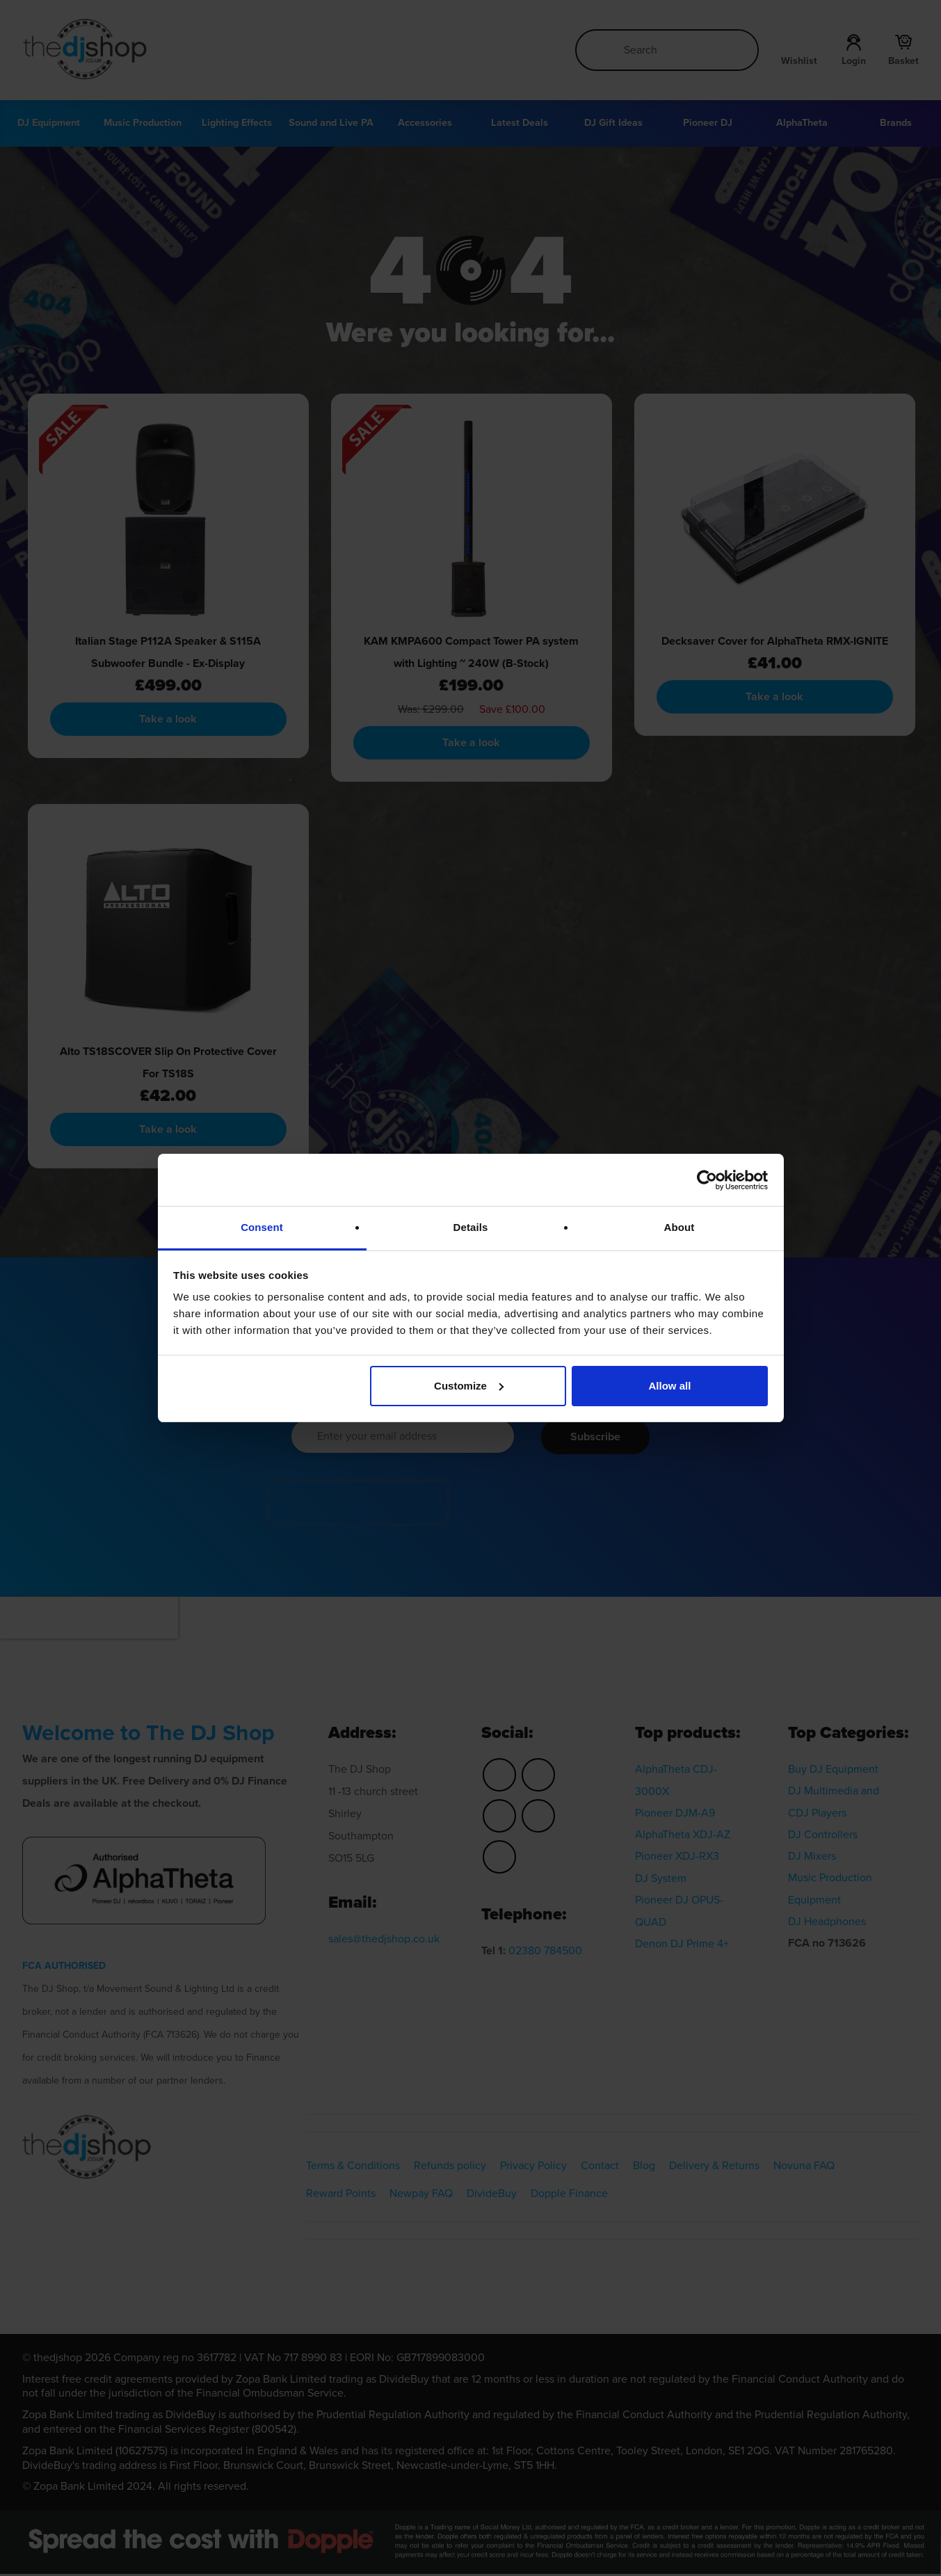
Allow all (670, 1386)
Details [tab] (470, 1227)
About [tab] (679, 1227)
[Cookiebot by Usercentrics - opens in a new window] (707, 1180)
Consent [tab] (262, 1227)
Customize (469, 1386)
